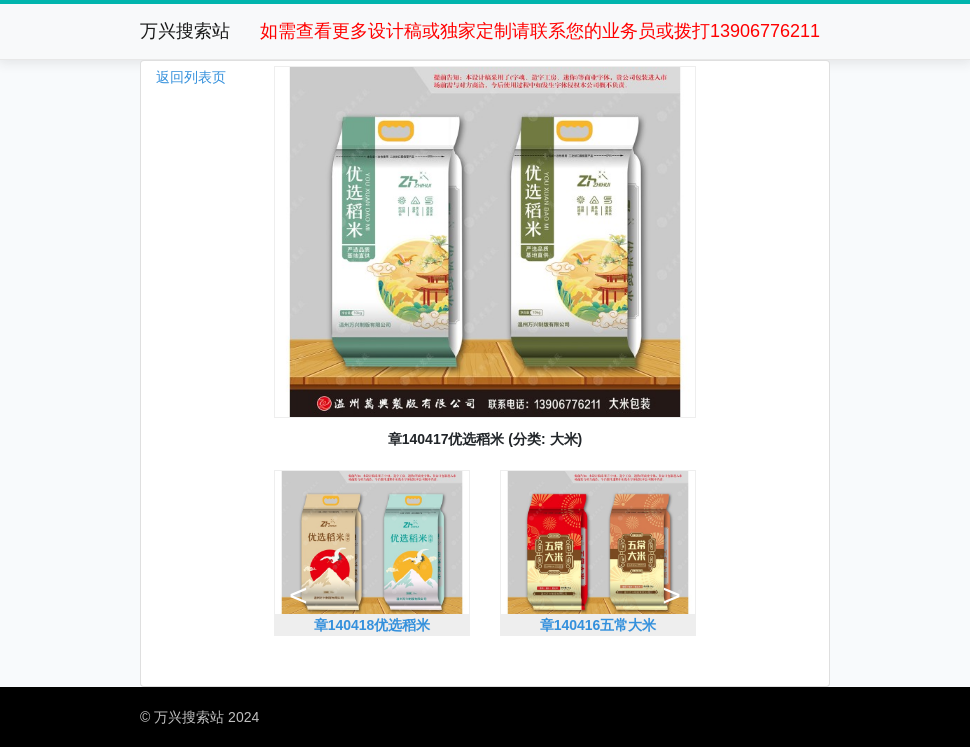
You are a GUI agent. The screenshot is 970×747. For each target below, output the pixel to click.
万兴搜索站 (185, 31)
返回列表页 (191, 77)
